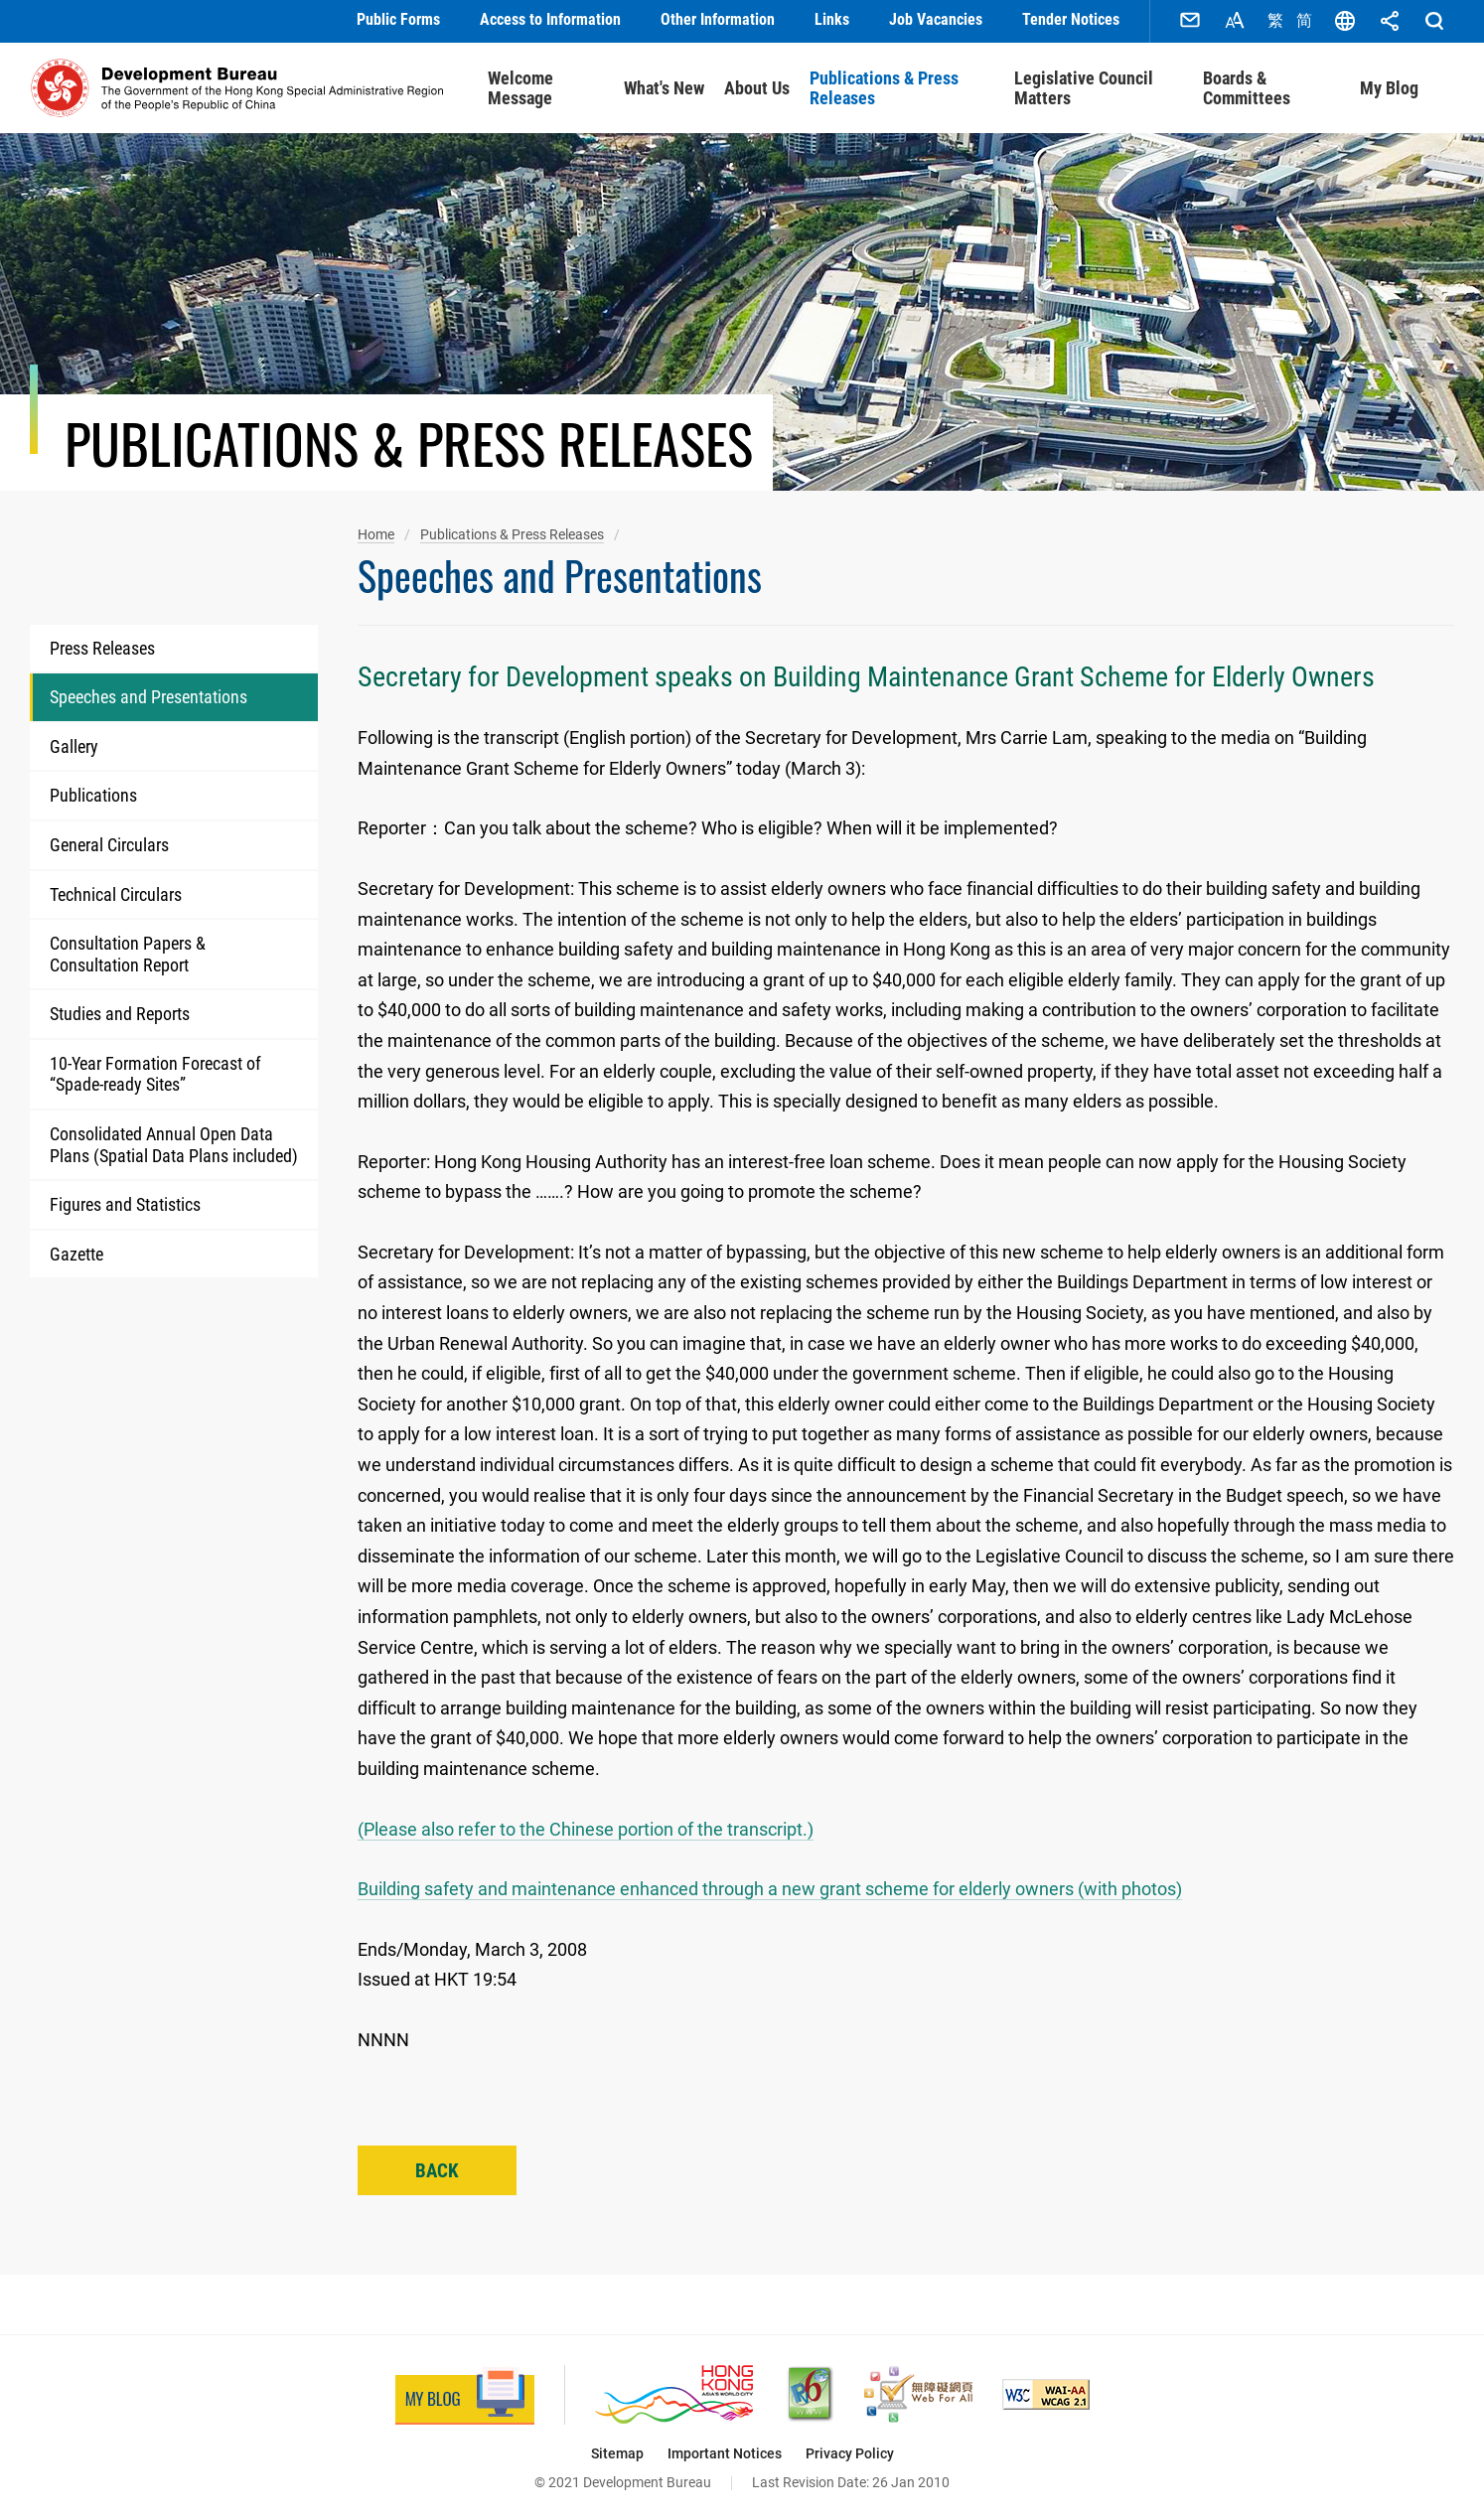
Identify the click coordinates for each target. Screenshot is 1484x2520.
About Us (757, 84)
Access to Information (550, 19)
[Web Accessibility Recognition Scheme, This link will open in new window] (918, 2391)
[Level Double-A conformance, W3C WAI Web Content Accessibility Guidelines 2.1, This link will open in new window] (1046, 2391)
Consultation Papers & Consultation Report (128, 951)
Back (437, 2167)
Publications (93, 792)
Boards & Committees (1246, 85)
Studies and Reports (120, 1010)
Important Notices (725, 2450)
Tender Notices (1070, 19)
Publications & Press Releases (884, 85)
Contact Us (1190, 20)
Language (1345, 20)
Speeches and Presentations (148, 693)
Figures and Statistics (125, 1201)
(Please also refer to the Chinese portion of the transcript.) (586, 1826)
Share (1390, 20)
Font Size (1235, 20)
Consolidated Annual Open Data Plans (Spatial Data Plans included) (174, 1141)
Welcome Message (520, 85)
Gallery (74, 743)
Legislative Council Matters (1083, 85)
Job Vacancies (935, 19)
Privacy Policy (850, 2450)
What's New (664, 84)
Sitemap (617, 2450)
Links (832, 19)
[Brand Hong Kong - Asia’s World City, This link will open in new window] (674, 2391)
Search (1434, 20)
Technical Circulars (116, 890)
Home (376, 531)
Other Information (718, 19)
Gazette (76, 1251)
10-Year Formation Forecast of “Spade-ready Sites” (155, 1071)
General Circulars (109, 841)
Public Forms (398, 19)
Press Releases (102, 645)
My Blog (1389, 84)
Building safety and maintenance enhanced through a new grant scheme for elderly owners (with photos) (770, 1885)
